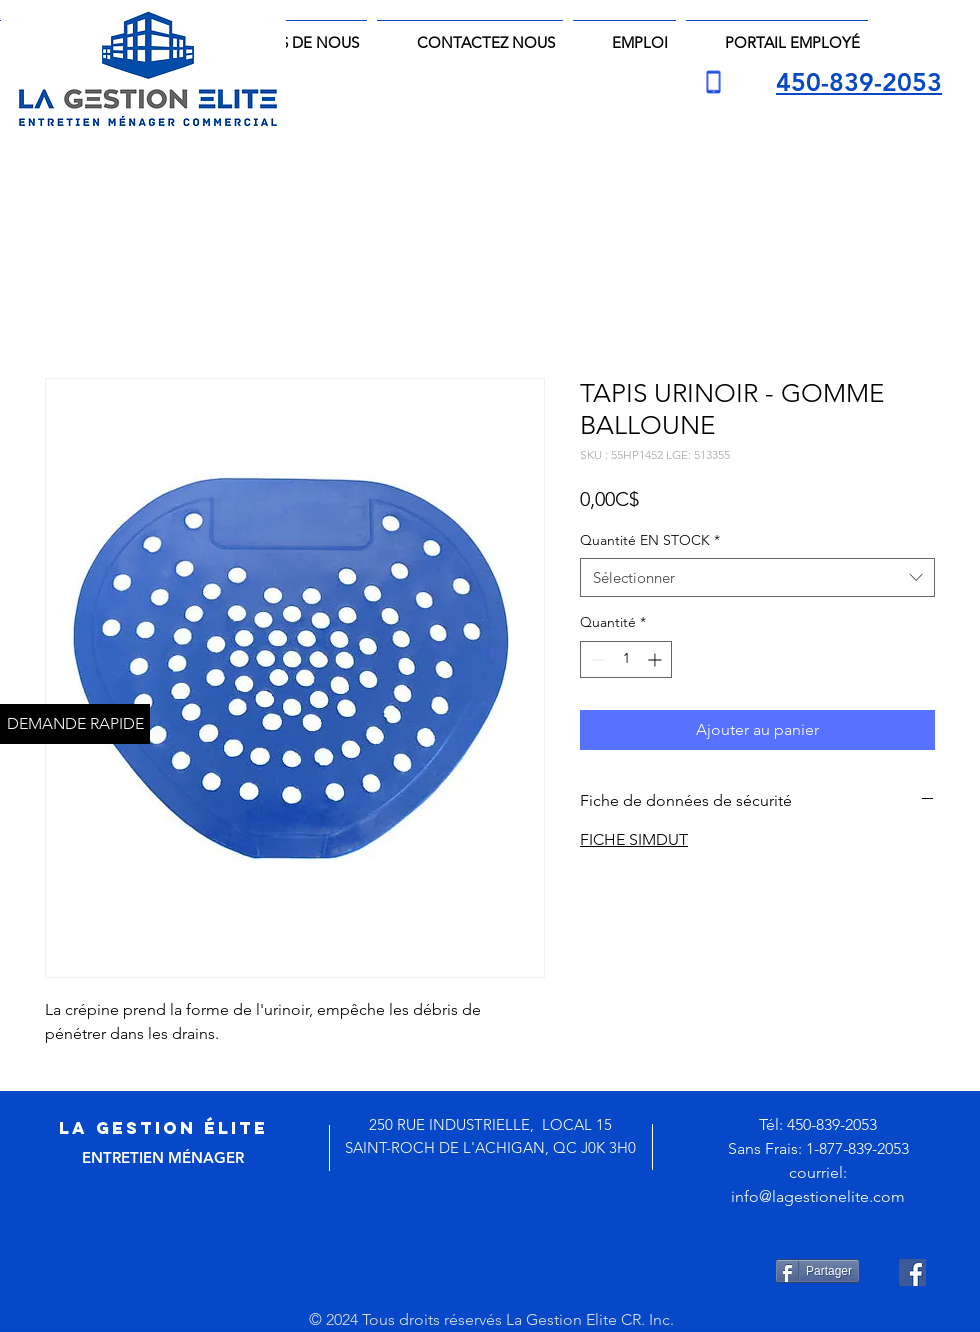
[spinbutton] (626, 659)
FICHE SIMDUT (634, 839)
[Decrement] (595, 659)
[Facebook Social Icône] (912, 1272)
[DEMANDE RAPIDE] (75, 724)
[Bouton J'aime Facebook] (506, 1272)
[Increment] (656, 659)
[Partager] (817, 1271)
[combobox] (757, 577)
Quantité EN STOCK (650, 540)
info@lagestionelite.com (818, 1196)
